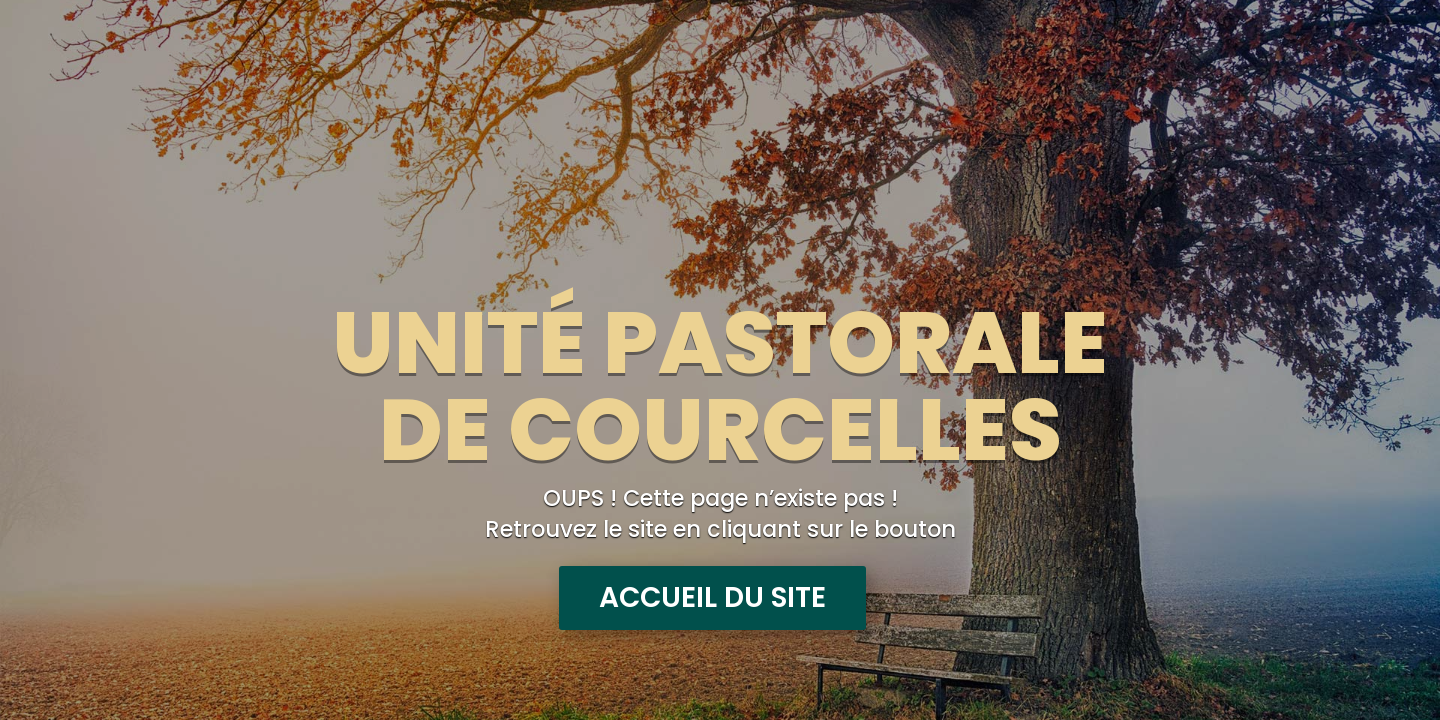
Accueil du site (712, 597)
